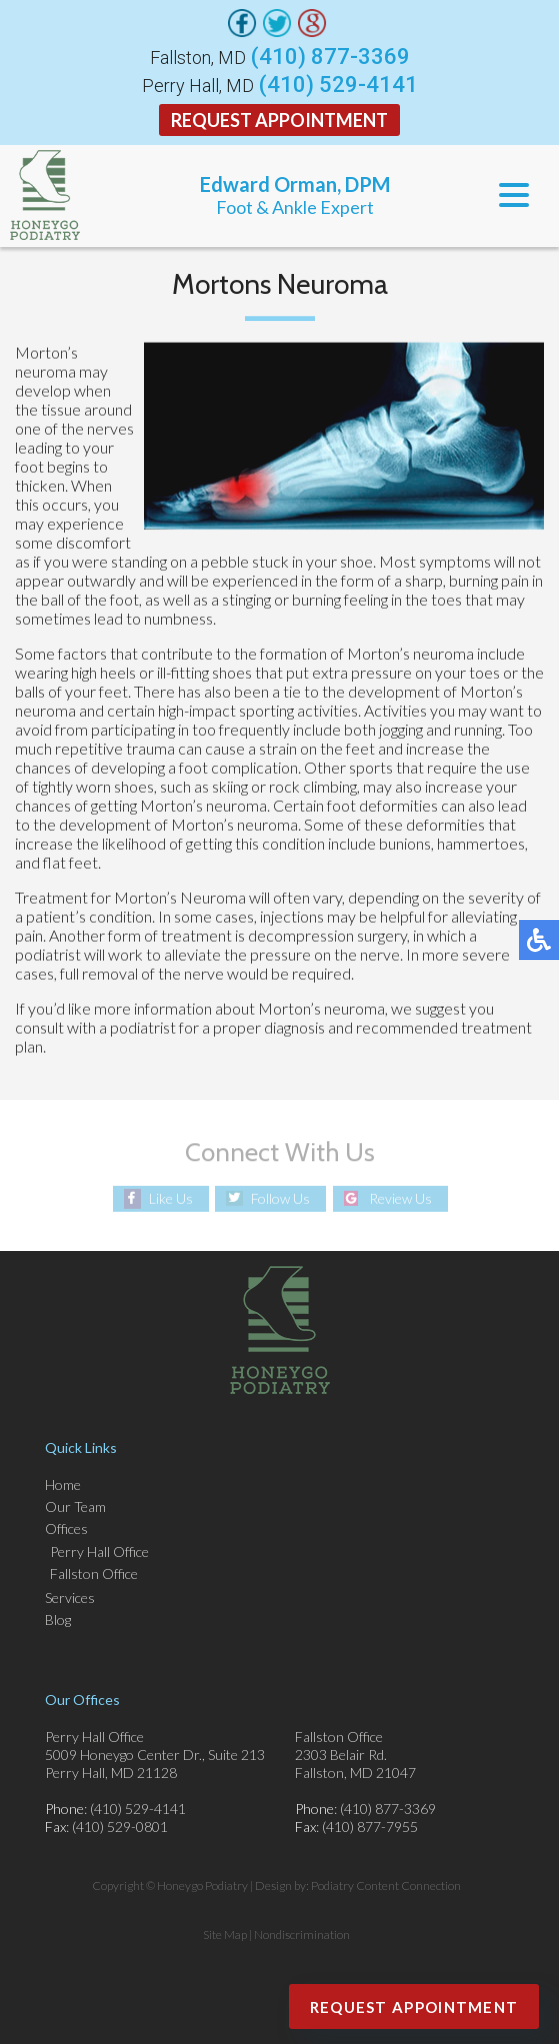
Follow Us (280, 1198)
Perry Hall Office (99, 1551)
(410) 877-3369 (330, 57)
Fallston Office (94, 1573)
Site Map (225, 1934)
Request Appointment (279, 120)
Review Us (400, 1198)
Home (63, 1484)
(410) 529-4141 (338, 85)
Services (70, 1597)
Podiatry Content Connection (386, 1885)
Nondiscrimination (302, 1934)
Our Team (75, 1506)
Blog (58, 1619)
